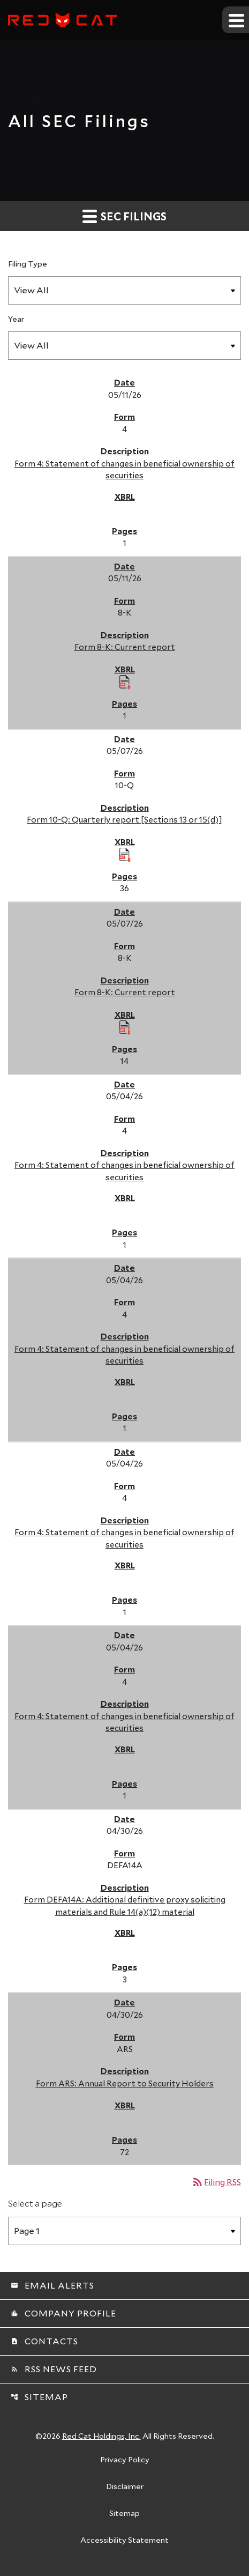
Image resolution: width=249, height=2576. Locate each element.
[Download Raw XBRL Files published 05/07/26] (124, 854)
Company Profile (63, 2313)
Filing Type (27, 263)
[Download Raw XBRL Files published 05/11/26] (124, 681)
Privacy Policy (124, 2460)
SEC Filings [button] (124, 216)
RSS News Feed (54, 2368)
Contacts (44, 2340)
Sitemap (39, 2396)
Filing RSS (216, 2181)
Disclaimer (125, 2487)
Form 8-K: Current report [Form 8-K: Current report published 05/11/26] (124, 646)
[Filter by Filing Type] (124, 290)
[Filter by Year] (124, 345)
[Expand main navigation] (235, 19)
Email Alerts (52, 2285)
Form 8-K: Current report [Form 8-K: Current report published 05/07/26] (124, 992)
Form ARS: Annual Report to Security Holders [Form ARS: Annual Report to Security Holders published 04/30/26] (125, 2083)
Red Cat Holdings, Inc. (101, 2436)
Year (16, 319)
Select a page (35, 2203)
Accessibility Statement (124, 2540)
